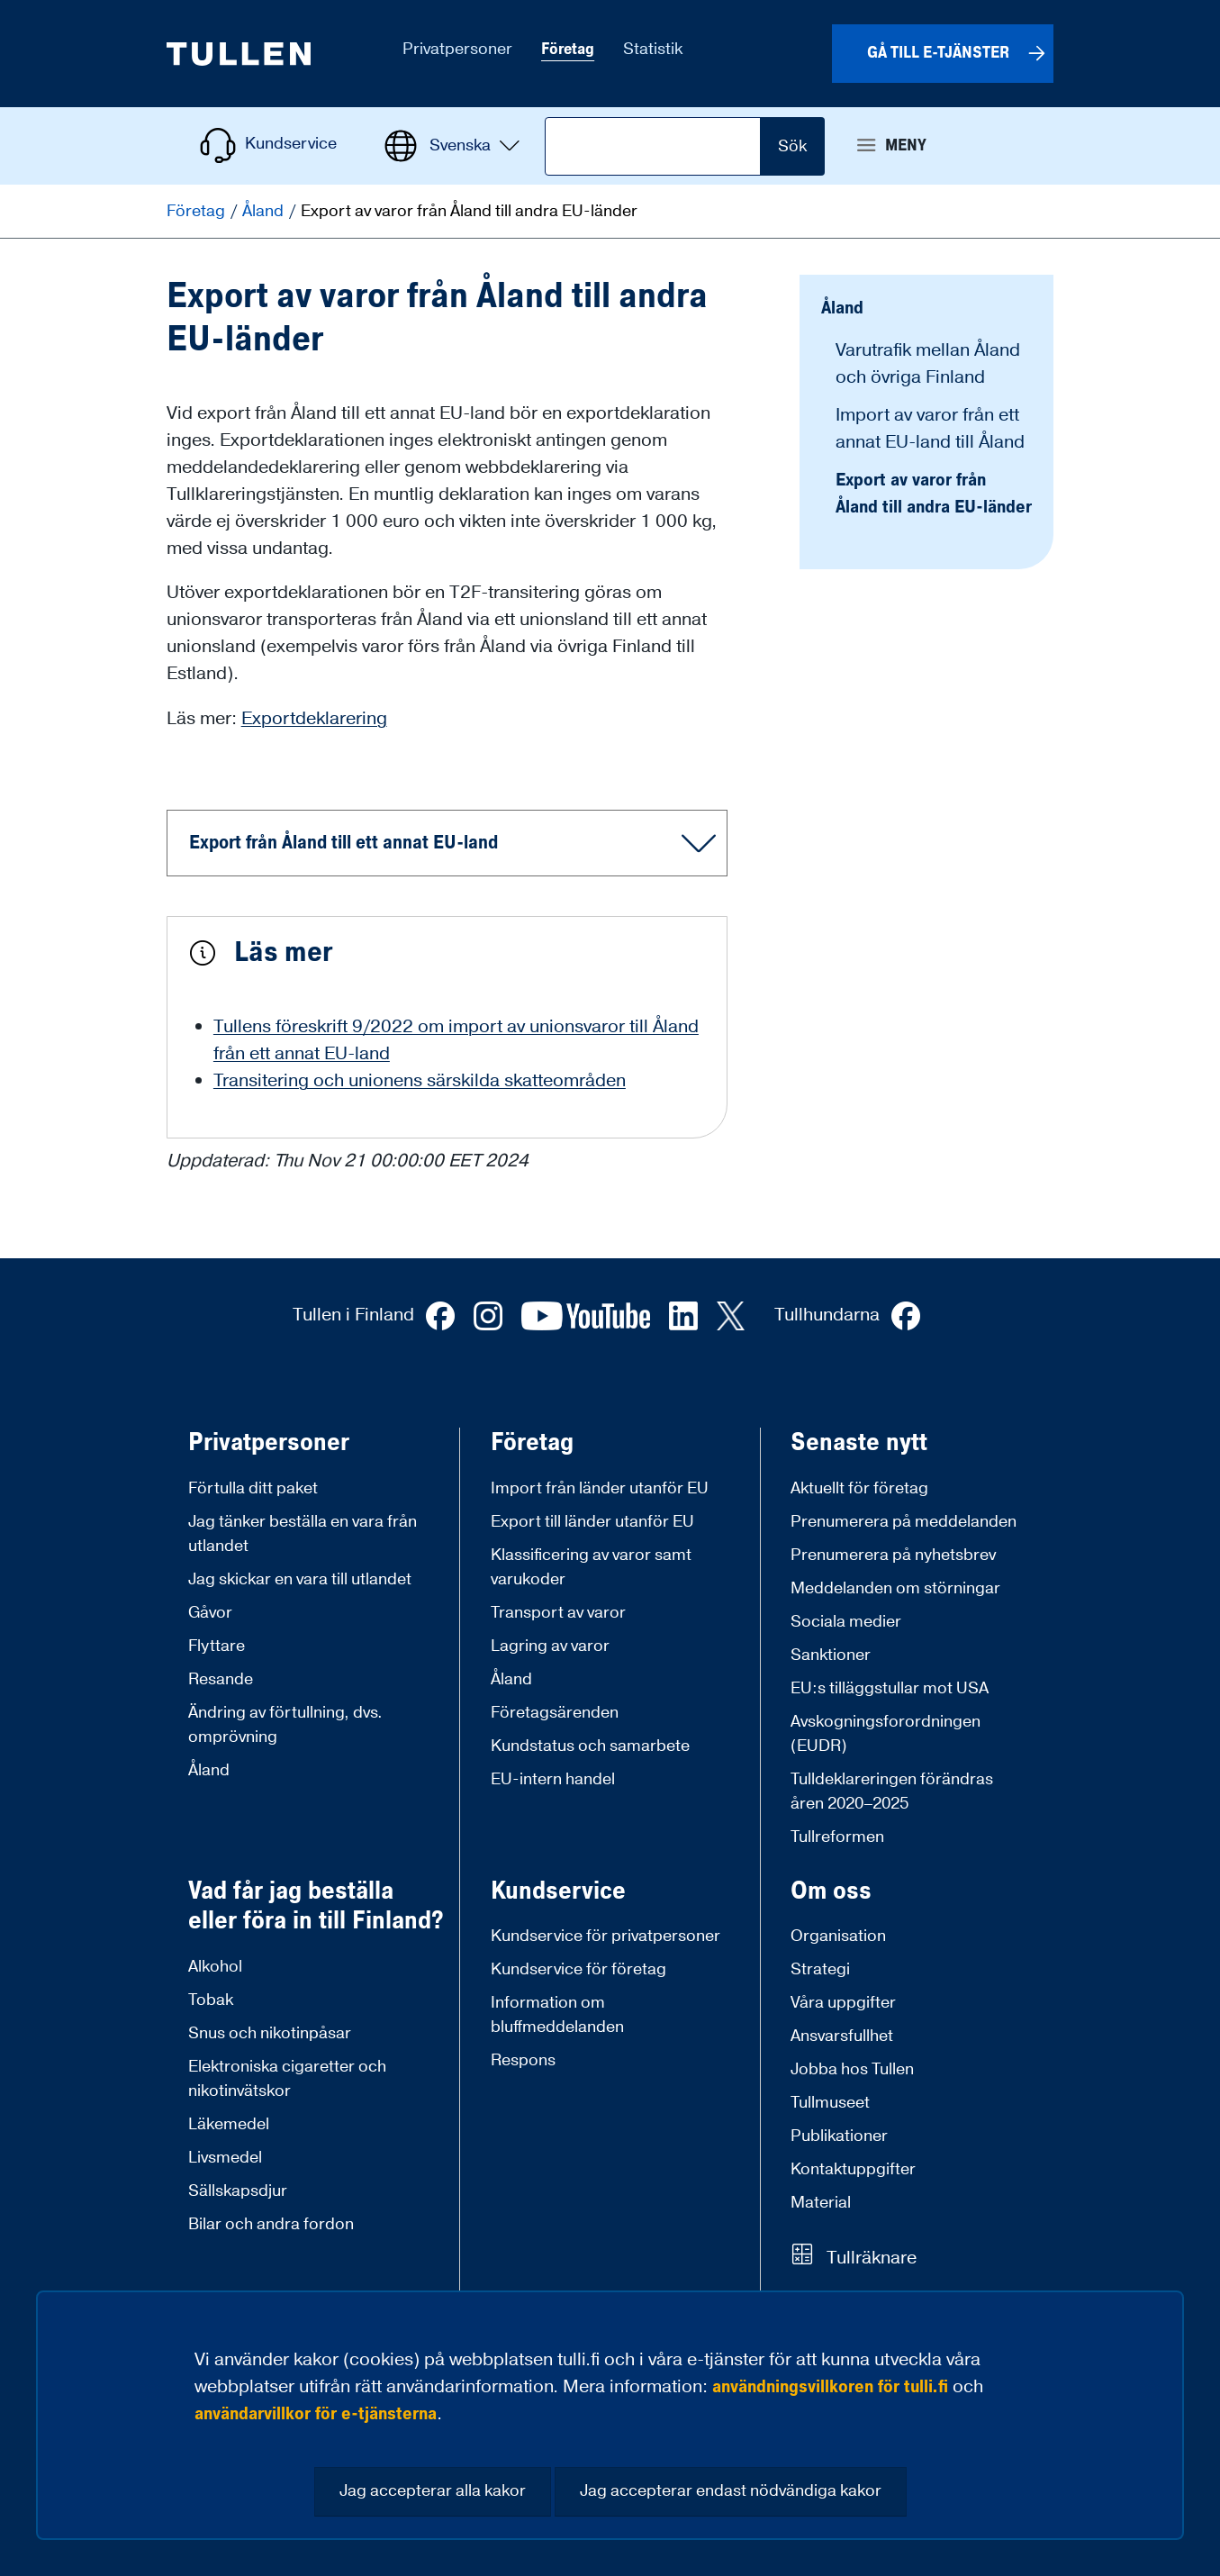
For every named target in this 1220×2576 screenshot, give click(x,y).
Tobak (210, 2000)
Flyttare (216, 1646)
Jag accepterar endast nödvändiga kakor (730, 2491)
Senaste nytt (859, 1443)
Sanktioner (831, 1655)
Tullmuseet (830, 2102)
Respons (523, 2060)
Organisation (838, 1936)
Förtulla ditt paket (253, 1488)
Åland (264, 211)
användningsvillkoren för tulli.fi (830, 2386)
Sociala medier (846, 1621)
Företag (198, 211)
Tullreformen (837, 1837)
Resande (220, 1679)
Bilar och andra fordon (271, 2224)
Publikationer (839, 2136)
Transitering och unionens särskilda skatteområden (419, 1080)
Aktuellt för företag (859, 1488)
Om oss (831, 1891)
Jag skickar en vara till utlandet (299, 1579)
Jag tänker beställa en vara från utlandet (302, 1533)
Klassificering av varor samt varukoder (591, 1567)
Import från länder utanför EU (600, 1488)
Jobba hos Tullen (852, 2069)
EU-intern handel (553, 1779)
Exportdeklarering (314, 718)
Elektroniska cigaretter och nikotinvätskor (287, 2078)
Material (821, 2202)
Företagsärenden (555, 1712)
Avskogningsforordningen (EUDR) (886, 1733)
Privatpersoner (268, 1443)
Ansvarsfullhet (842, 2036)
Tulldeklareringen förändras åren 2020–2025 (892, 1791)
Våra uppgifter (843, 2002)
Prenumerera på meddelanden (904, 1521)
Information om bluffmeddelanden (557, 2014)
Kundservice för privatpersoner (605, 1936)
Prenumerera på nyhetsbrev (893, 1555)
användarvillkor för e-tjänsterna (315, 2413)
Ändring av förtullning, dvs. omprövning (285, 1724)
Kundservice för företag (578, 1969)
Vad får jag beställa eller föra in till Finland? (316, 1906)
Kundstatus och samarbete (590, 1746)
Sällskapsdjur (237, 2191)
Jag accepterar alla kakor (432, 2491)
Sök (792, 146)
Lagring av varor (550, 1646)
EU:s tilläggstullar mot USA (890, 1688)
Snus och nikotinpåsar (269, 2033)
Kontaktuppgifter (853, 2169)
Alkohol (215, 1966)
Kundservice (558, 1891)
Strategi (820, 1969)
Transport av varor (558, 1612)
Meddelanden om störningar (895, 1588)
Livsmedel (225, 2157)
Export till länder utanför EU (592, 1521)
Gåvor (210, 1612)
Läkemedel (228, 2124)
